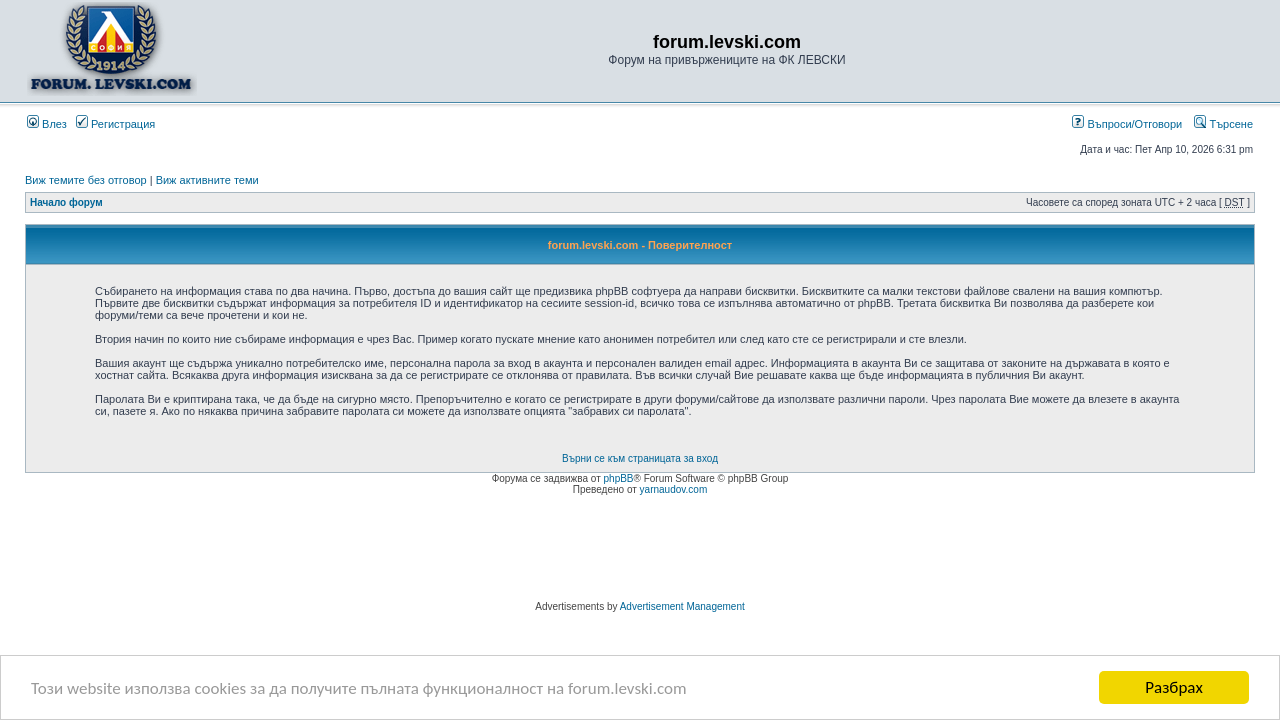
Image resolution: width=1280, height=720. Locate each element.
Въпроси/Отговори (1127, 124)
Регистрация (115, 124)
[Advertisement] (640, 551)
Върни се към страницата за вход (640, 458)
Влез (47, 124)
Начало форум (66, 202)
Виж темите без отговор (86, 180)
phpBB (619, 478)
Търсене (1223, 124)
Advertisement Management (682, 606)
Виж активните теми (207, 180)
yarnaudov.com (674, 489)
